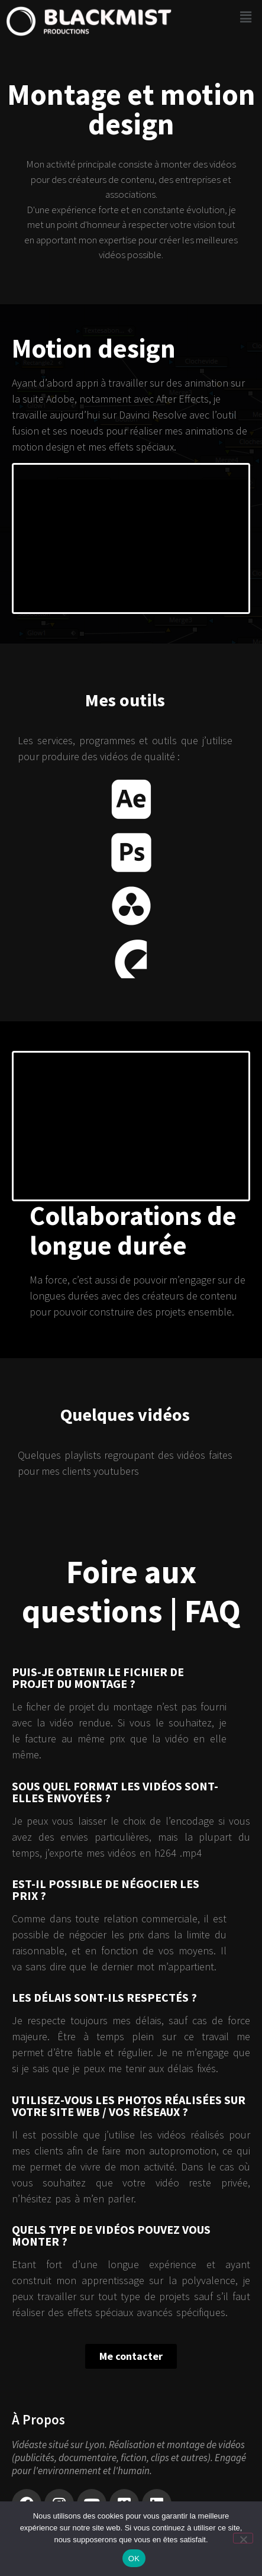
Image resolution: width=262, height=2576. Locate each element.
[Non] (243, 2538)
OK (134, 2558)
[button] (246, 17)
